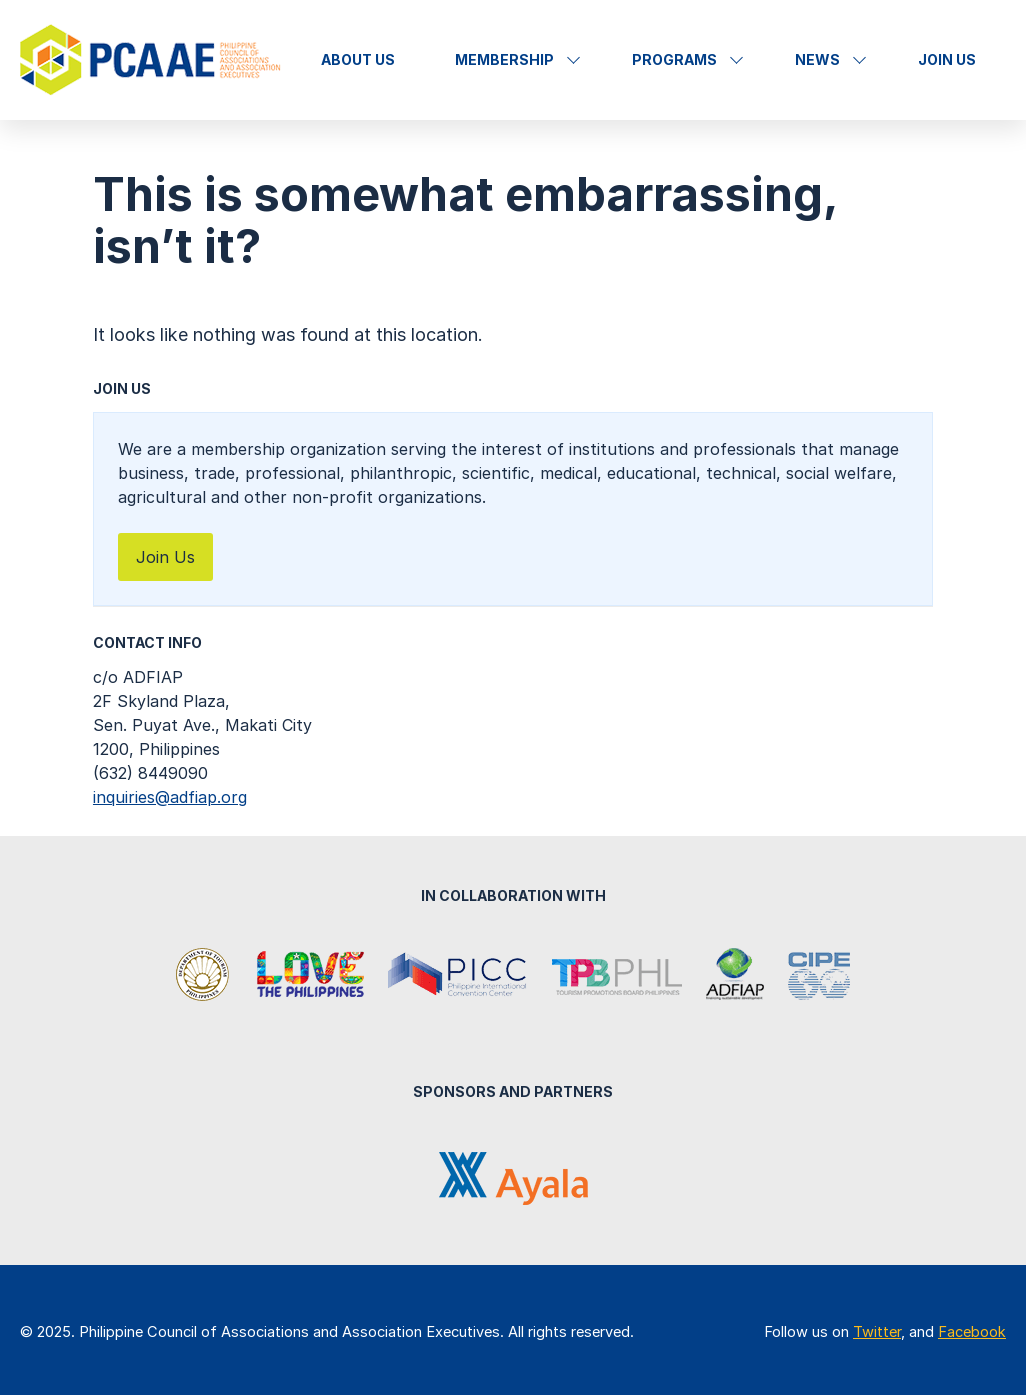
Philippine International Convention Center (458, 976)
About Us (358, 59)
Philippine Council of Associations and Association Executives (152, 60)
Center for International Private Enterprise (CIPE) (819, 976)
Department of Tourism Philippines (204, 976)
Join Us (947, 59)
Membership (504, 59)
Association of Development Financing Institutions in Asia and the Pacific (735, 976)
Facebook (972, 1332)
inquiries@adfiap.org (170, 797)
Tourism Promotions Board (617, 976)
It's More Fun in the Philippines (310, 976)
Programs (674, 59)
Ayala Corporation (513, 1178)
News (817, 59)
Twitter (877, 1332)
